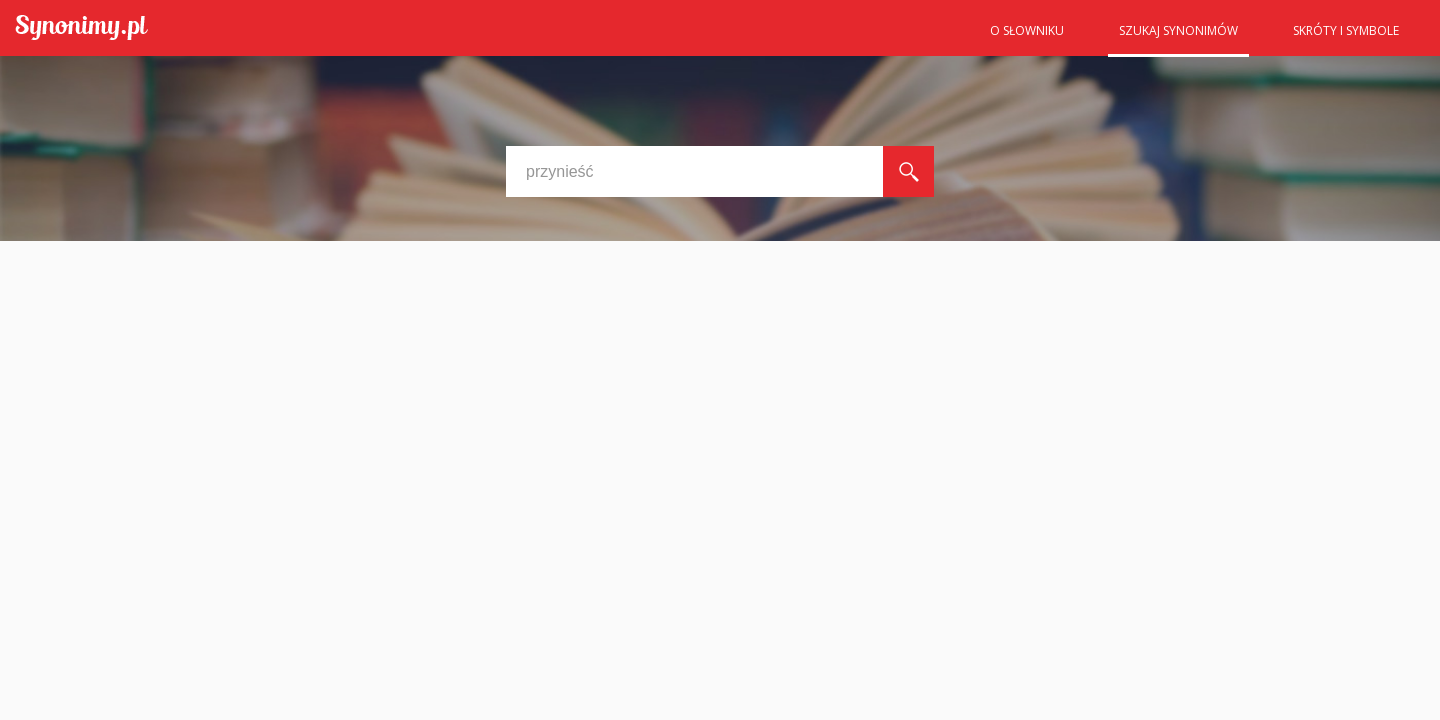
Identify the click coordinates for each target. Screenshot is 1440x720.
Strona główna (930, 37)
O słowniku (1027, 30)
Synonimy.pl (81, 28)
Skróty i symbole (1346, 30)
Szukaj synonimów (1178, 30)
